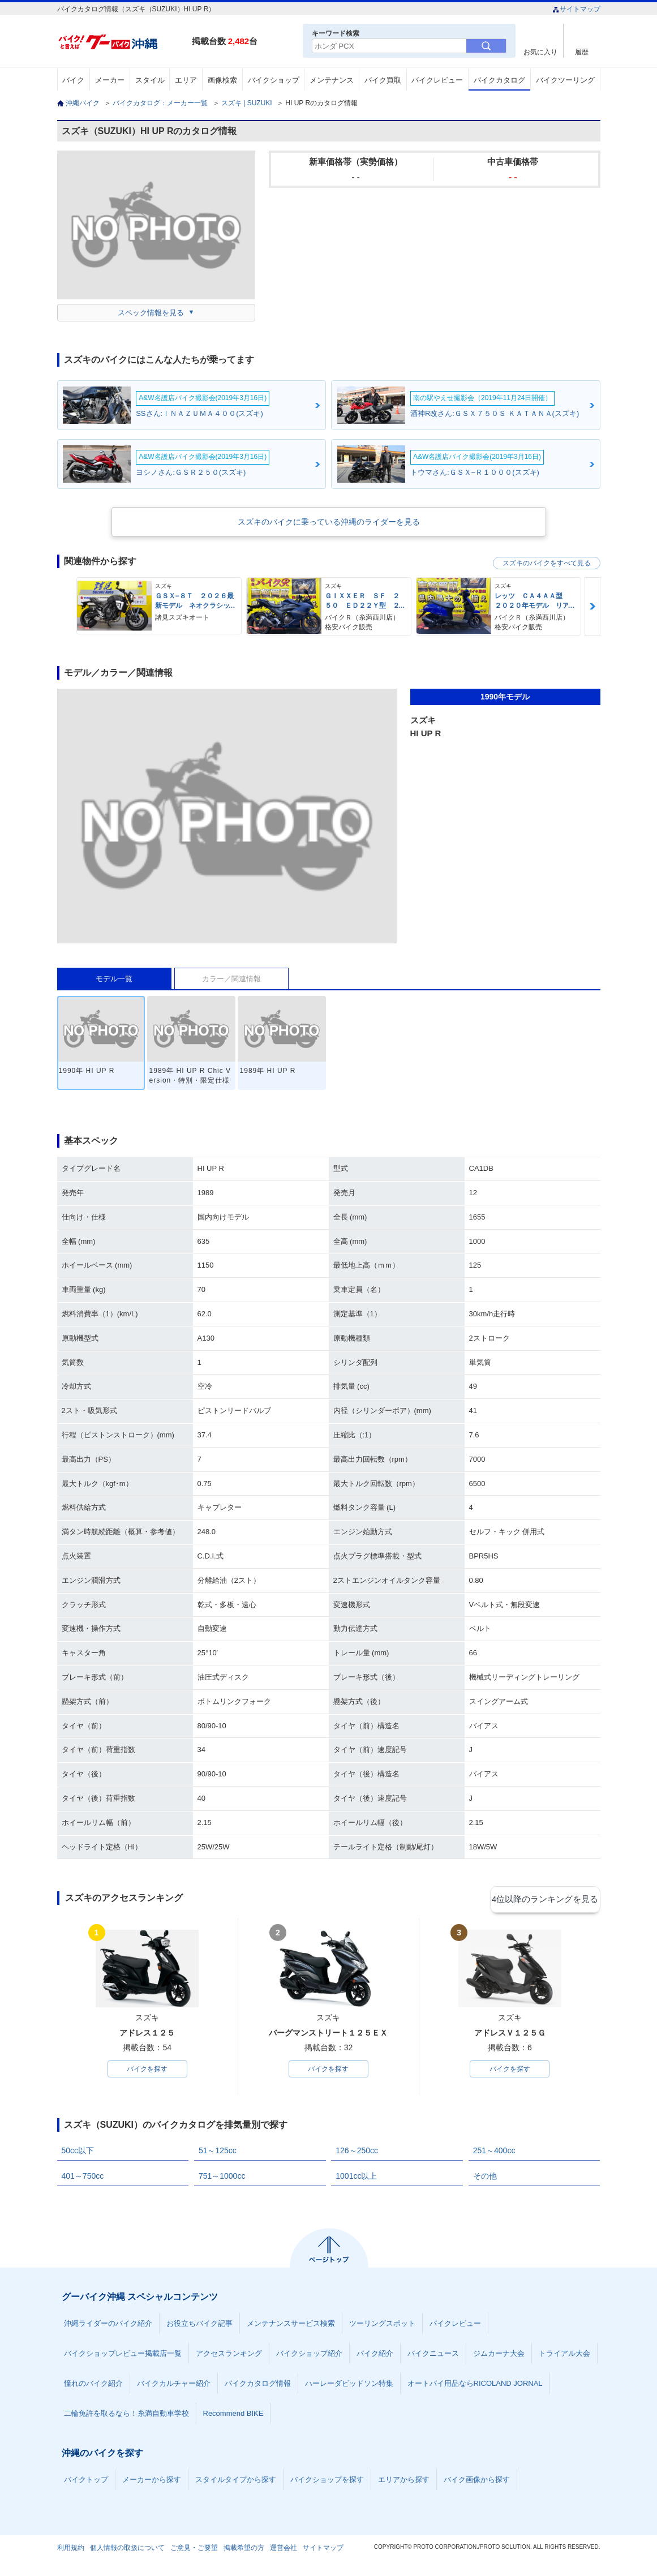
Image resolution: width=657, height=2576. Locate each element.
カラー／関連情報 (231, 978)
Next (592, 606)
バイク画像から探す (477, 2482)
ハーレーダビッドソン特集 (349, 2385)
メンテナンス (332, 80)
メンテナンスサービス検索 (291, 2325)
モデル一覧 (114, 978)
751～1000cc (222, 2178)
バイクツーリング (565, 80)
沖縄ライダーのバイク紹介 (108, 2325)
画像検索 (222, 80)
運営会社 (283, 2550)
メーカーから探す (151, 2482)
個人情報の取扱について (127, 2550)
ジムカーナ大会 (499, 2355)
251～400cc (494, 2152)
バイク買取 (382, 80)
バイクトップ (86, 2482)
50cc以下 (78, 2152)
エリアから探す (404, 2482)
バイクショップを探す (327, 2482)
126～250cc (357, 2152)
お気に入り (540, 51)
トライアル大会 (564, 2355)
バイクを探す (147, 2070)
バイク (73, 80)
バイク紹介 (375, 2355)
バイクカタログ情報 (258, 2385)
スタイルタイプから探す (235, 2482)
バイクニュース (433, 2355)
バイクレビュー (437, 80)
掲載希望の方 (244, 2550)
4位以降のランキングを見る (548, 1899)
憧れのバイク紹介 (93, 2385)
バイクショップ (273, 80)
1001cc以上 (356, 2178)
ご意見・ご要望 (194, 2550)
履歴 (582, 51)
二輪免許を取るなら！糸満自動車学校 (126, 2415)
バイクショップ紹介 (309, 2355)
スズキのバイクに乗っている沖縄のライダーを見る (329, 521)
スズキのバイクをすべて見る (547, 563)
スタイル (150, 80)
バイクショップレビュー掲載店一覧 (123, 2355)
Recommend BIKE (233, 2415)
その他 (485, 2178)
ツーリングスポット (382, 2325)
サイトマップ (576, 9)
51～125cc (218, 2152)
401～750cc (83, 2178)
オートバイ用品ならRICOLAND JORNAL (475, 2385)
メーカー (109, 80)
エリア (186, 80)
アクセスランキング (229, 2355)
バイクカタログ (499, 80)
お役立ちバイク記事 (199, 2325)
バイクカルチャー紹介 (174, 2385)
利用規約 (70, 2550)
